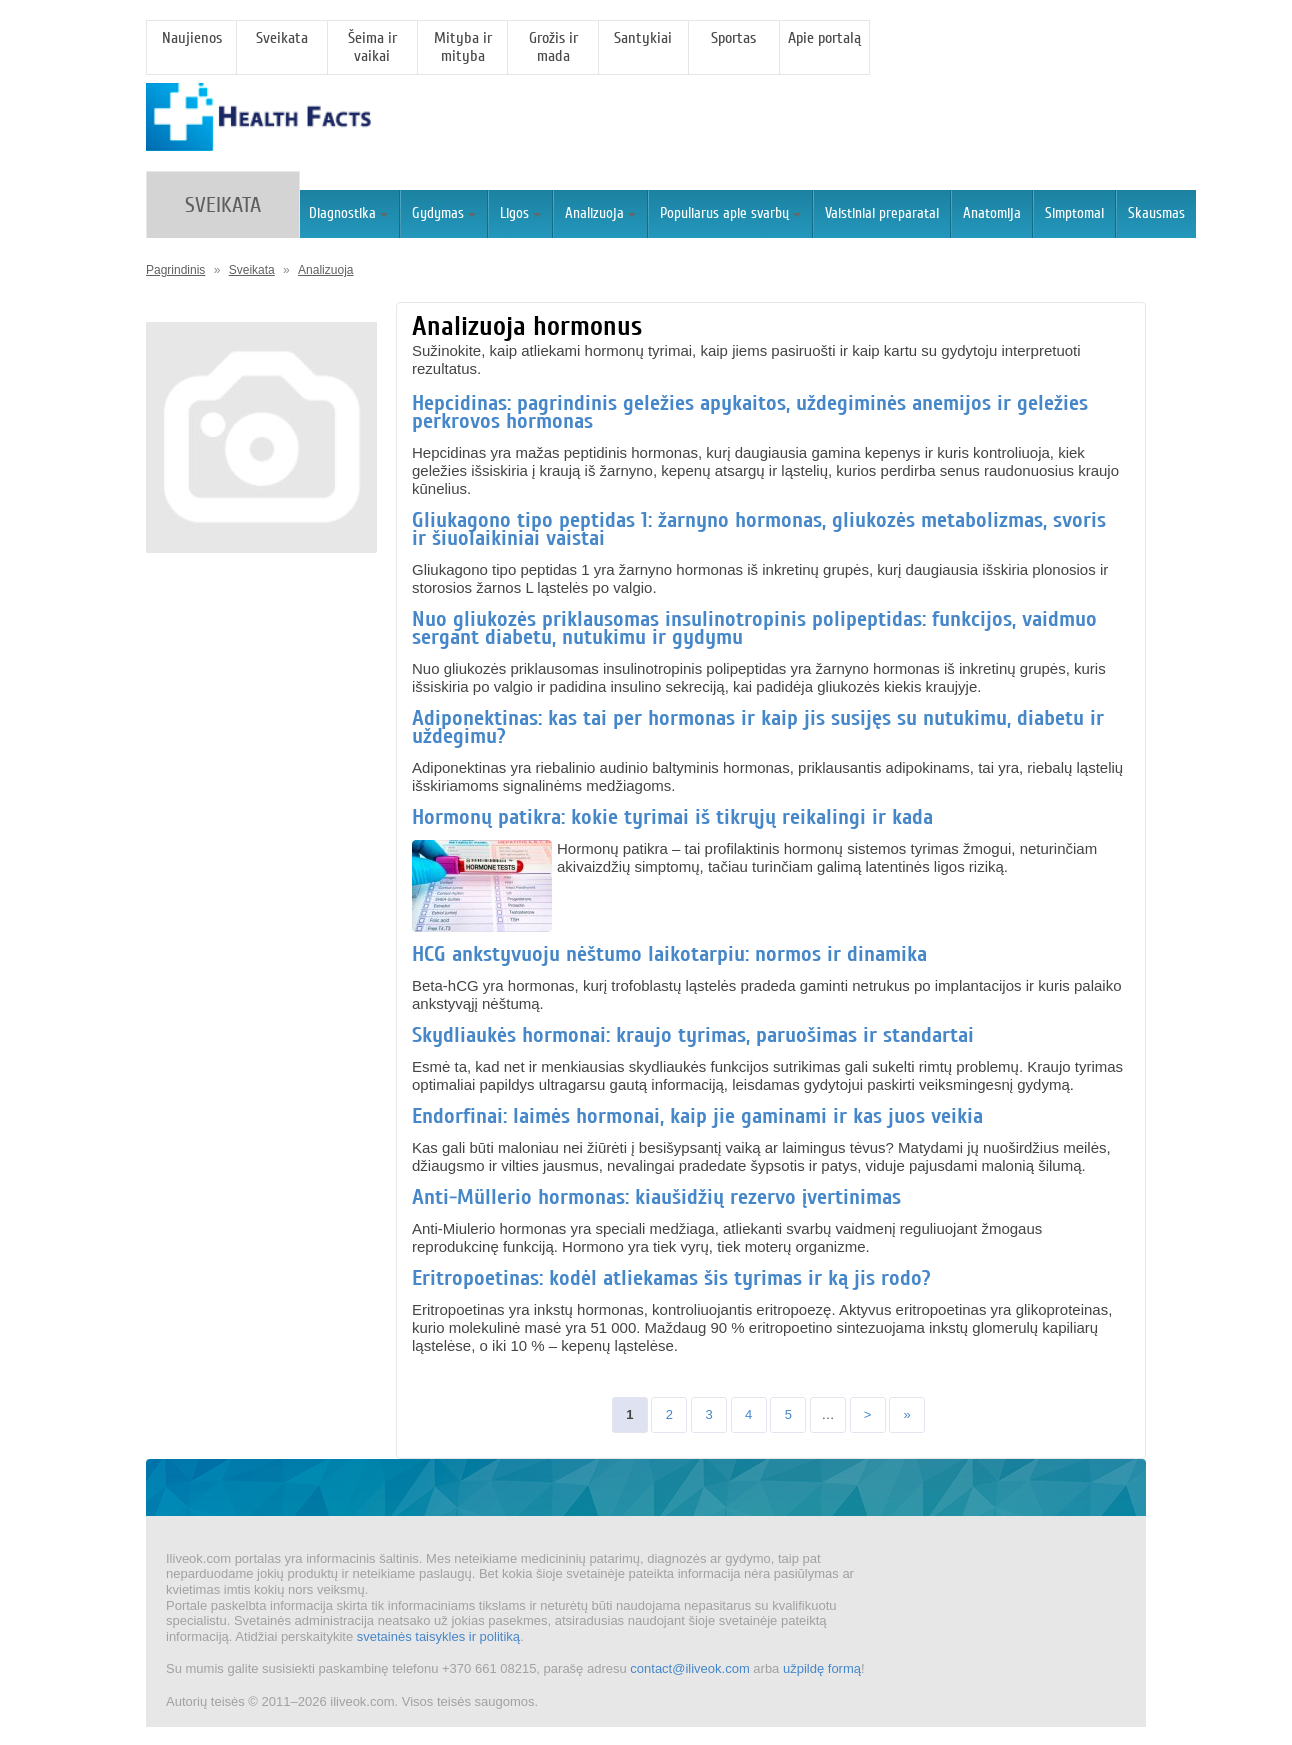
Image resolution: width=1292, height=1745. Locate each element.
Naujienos (192, 38)
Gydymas (444, 213)
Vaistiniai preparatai (882, 213)
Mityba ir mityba (463, 47)
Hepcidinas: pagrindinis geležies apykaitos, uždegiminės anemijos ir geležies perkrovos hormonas (750, 412)
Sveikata (282, 38)
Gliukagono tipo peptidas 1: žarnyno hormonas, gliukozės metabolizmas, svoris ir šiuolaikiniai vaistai (759, 529)
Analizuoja (600, 213)
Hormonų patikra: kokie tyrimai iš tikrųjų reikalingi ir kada (672, 817)
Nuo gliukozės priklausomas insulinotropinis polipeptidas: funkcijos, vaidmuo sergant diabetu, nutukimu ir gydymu (754, 628)
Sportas (733, 38)
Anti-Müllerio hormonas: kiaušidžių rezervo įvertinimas (656, 1197)
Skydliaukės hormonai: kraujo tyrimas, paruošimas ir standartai (693, 1035)
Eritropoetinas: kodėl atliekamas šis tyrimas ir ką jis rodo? (671, 1278)
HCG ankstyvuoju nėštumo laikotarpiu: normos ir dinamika (669, 954)
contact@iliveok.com (689, 1668)
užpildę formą (822, 1668)
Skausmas (1156, 213)
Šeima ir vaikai (372, 47)
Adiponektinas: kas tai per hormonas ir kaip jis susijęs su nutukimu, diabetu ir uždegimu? (758, 727)
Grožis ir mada (553, 47)
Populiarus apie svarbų (730, 213)
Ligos (520, 213)
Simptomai (1074, 213)
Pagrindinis (175, 270)
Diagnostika (348, 213)
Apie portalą (824, 38)
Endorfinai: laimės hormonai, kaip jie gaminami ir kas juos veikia (697, 1116)
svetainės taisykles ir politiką (438, 1636)
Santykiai (643, 38)
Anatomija (992, 213)
